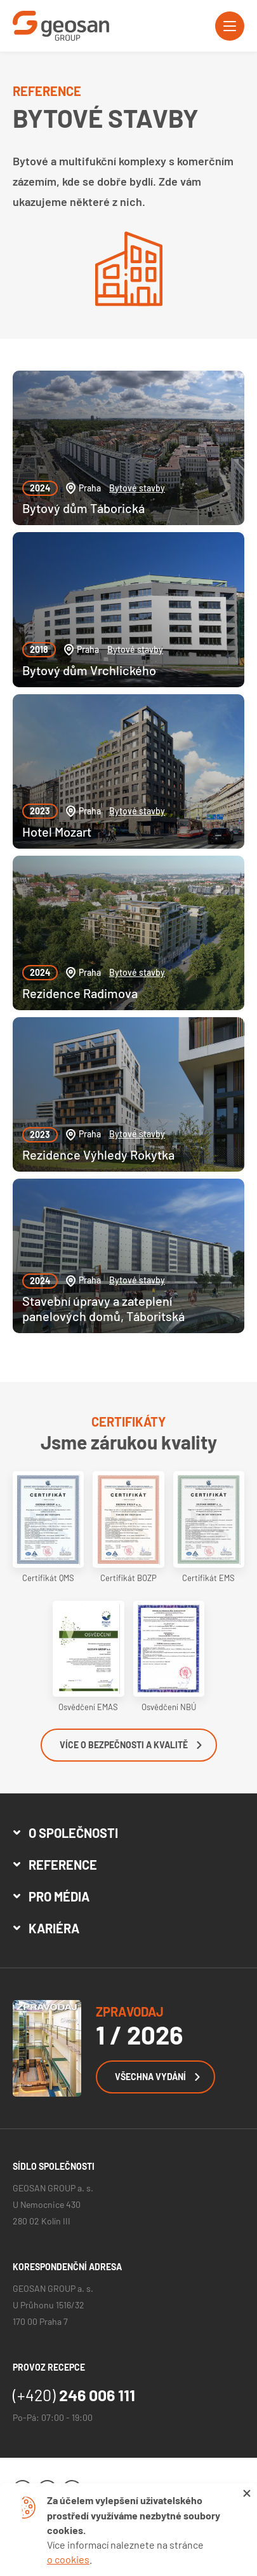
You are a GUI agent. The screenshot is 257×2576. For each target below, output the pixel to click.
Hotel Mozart (56, 831)
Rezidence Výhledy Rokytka (98, 1154)
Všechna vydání (157, 2076)
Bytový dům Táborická (83, 508)
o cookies (68, 2559)
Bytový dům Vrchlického (89, 670)
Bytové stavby (137, 488)
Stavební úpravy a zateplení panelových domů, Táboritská (103, 1308)
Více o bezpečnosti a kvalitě (131, 1744)
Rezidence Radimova (80, 993)
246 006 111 (74, 2394)
